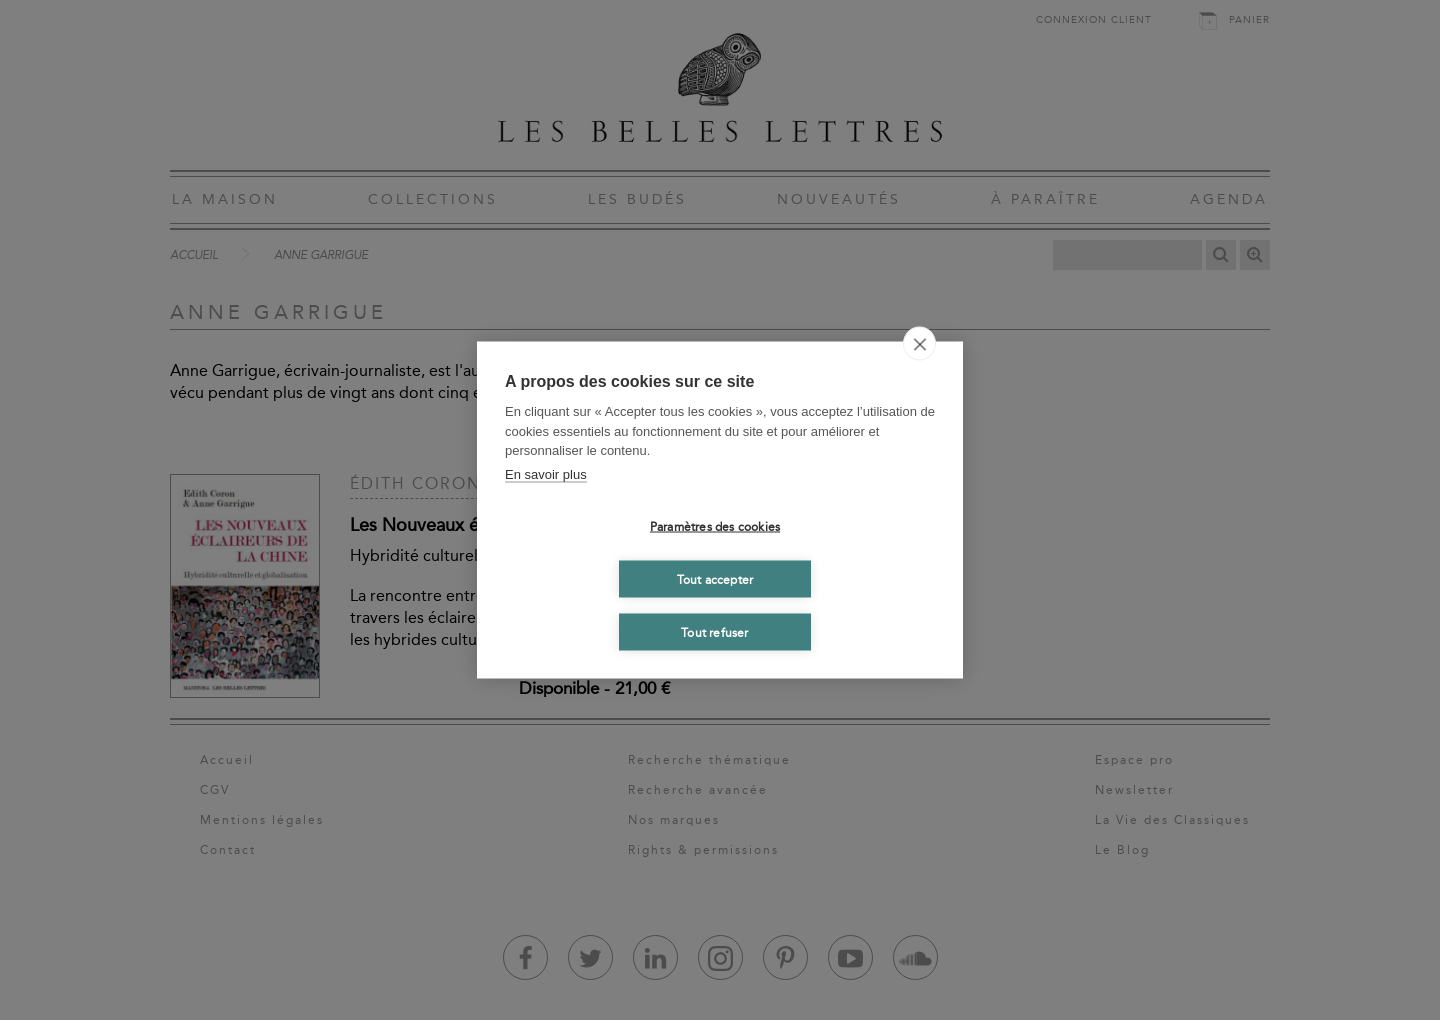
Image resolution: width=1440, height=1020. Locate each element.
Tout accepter (715, 579)
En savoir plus (546, 473)
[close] (919, 344)
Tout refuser (714, 632)
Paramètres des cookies (715, 526)
